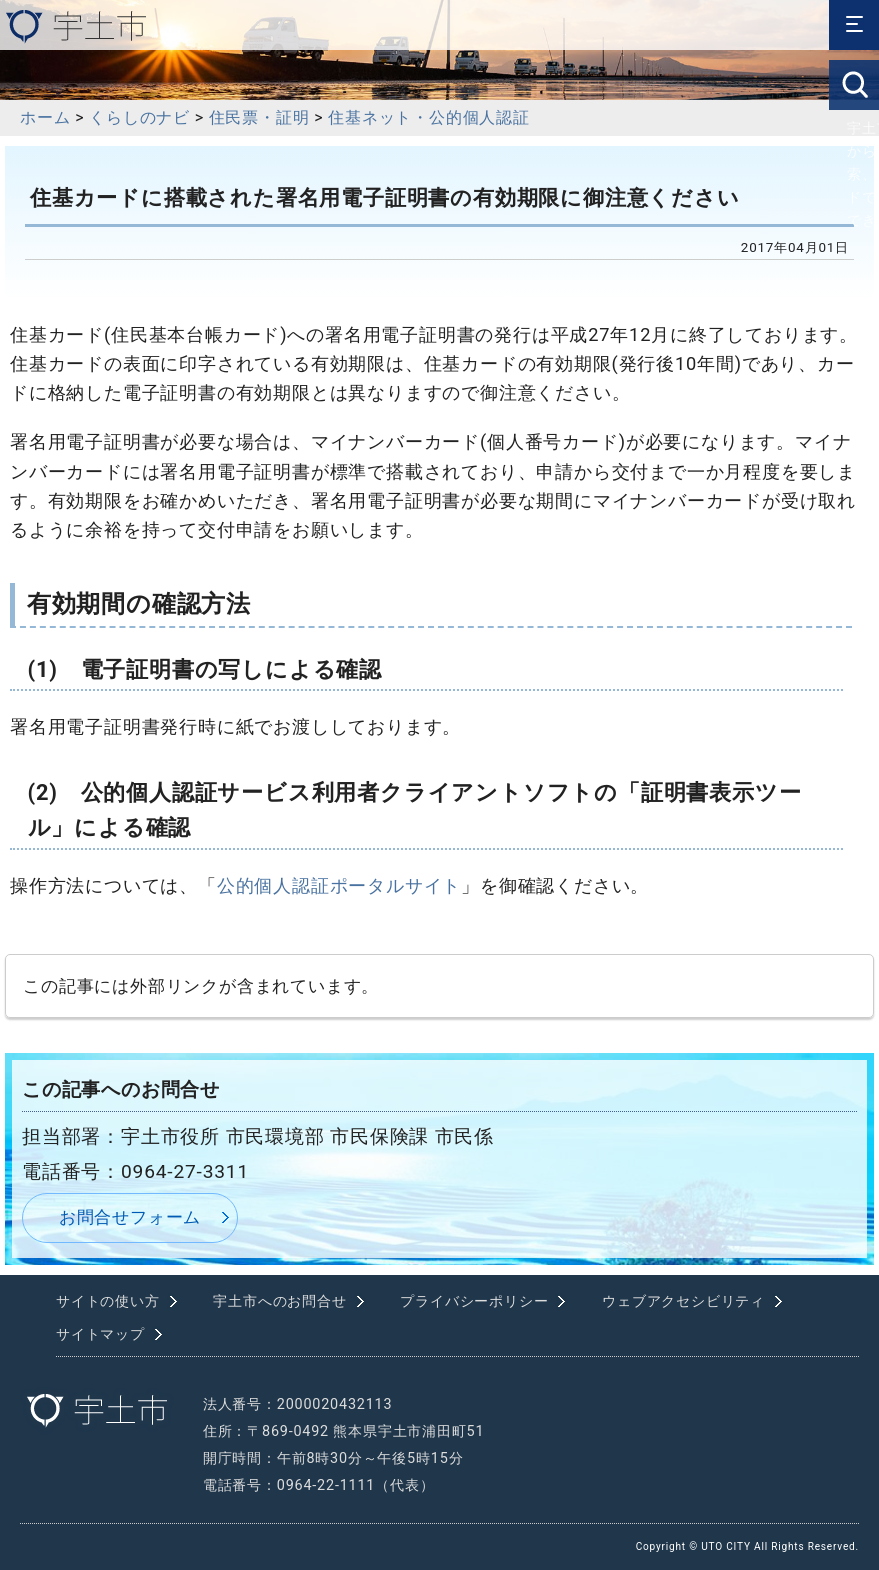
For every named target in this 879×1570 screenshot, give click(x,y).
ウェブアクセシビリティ (683, 1301)
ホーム (45, 117)
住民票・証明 (259, 117)
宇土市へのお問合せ (279, 1301)
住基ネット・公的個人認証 (429, 117)
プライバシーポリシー (474, 1301)
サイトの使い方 (108, 1301)
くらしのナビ (139, 117)
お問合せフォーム (130, 1217)
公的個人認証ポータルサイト (339, 885)
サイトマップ (100, 1334)
